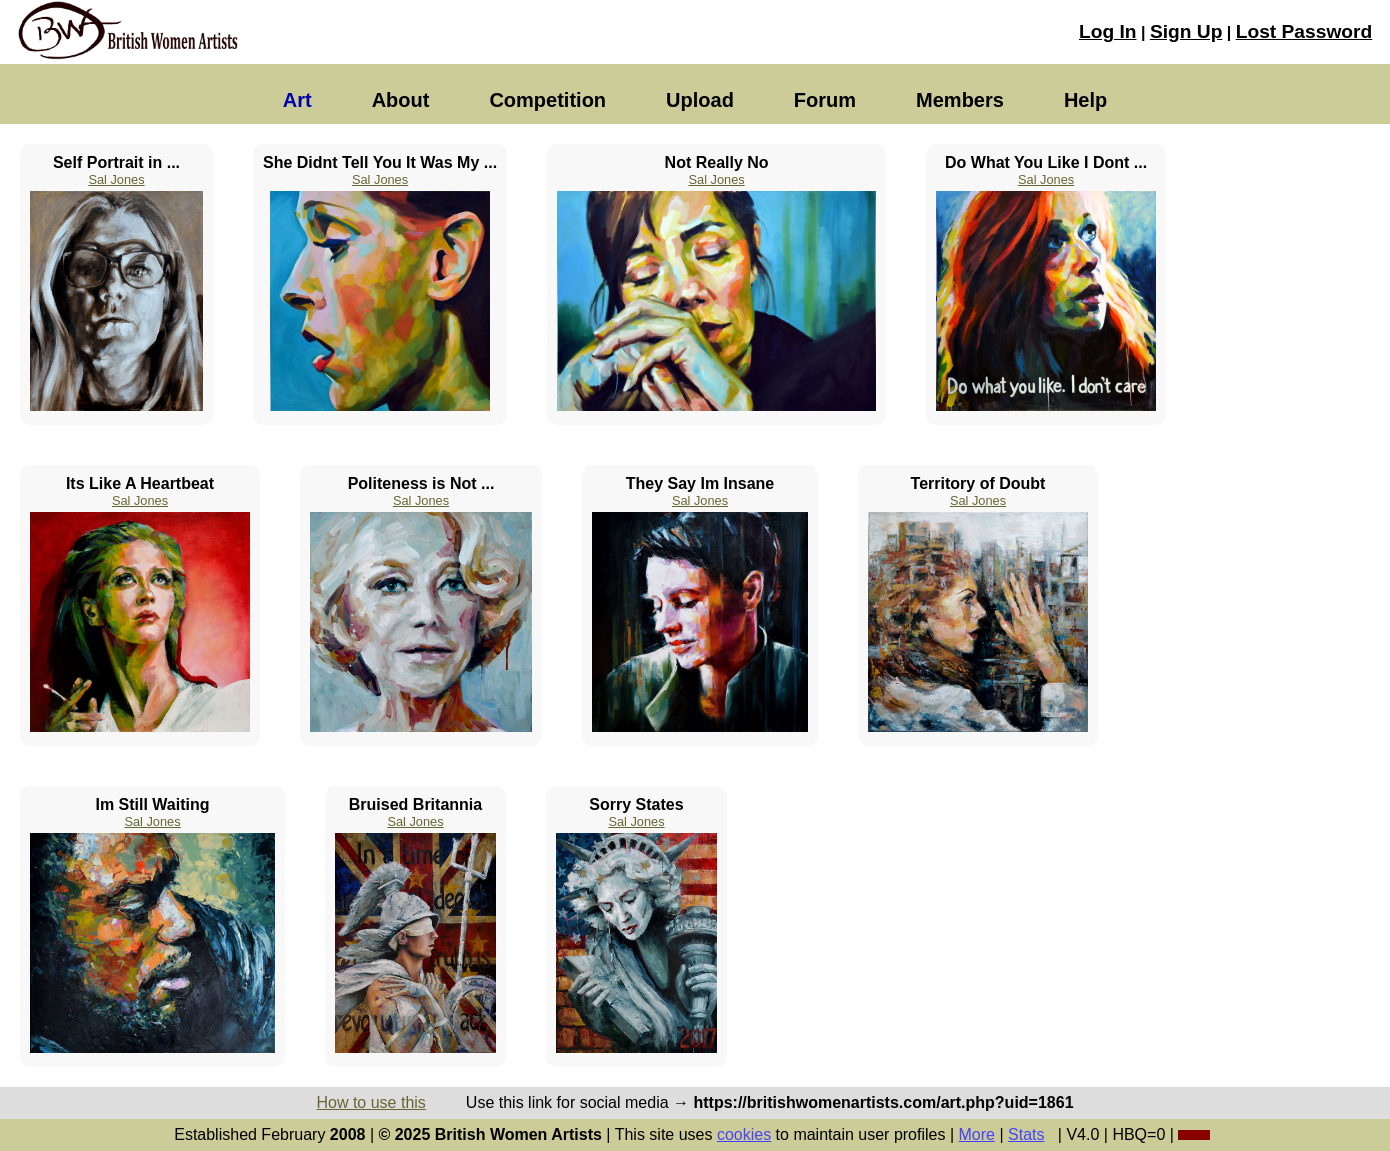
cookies (744, 1134)
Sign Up (1186, 31)
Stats (1026, 1134)
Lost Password (1304, 31)
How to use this (370, 1102)
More (977, 1134)
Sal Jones (116, 179)
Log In (1108, 31)
